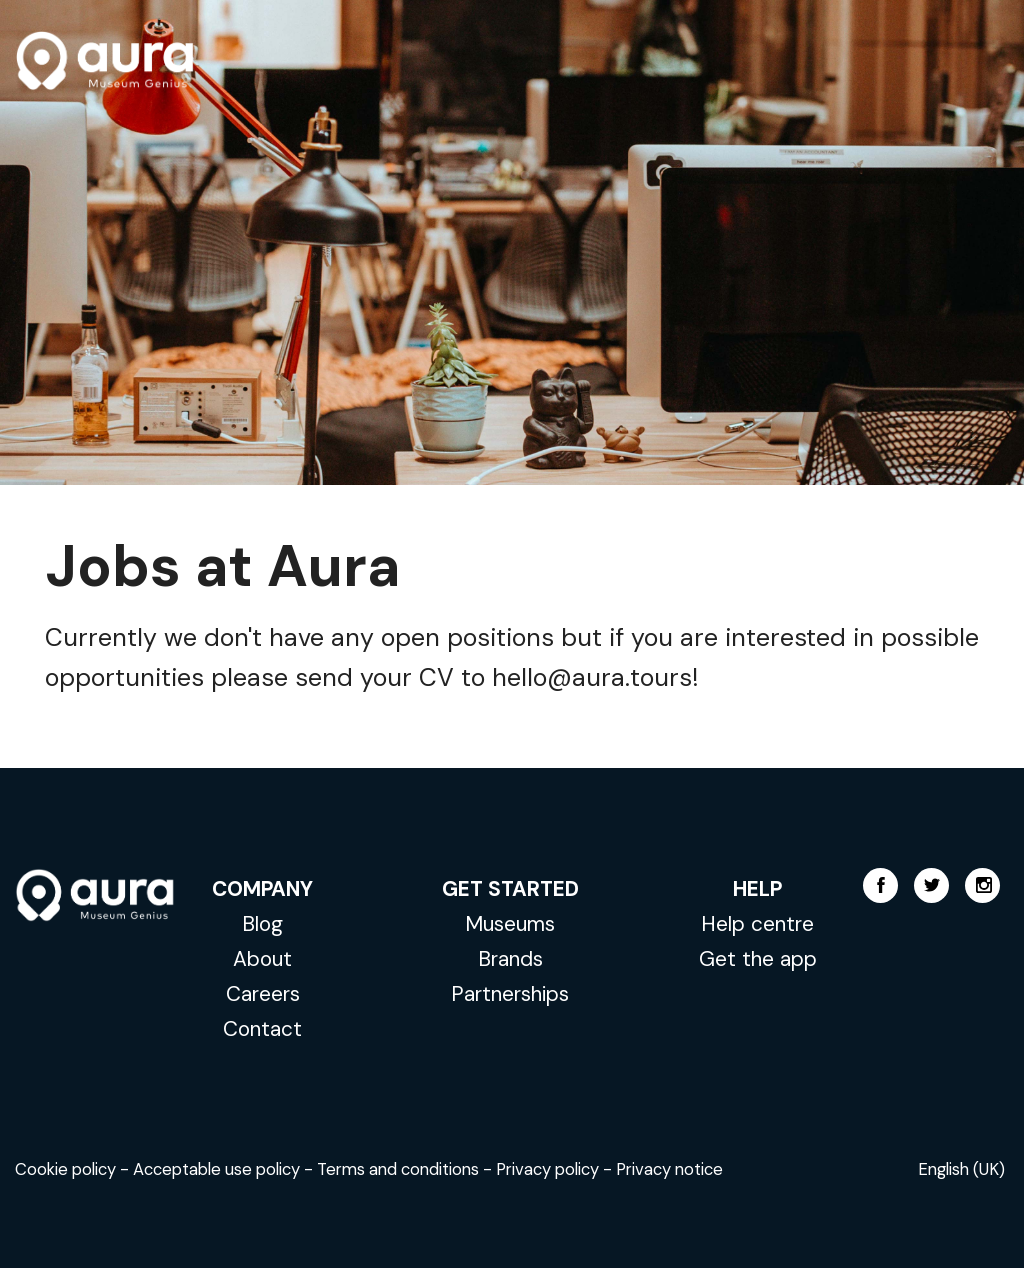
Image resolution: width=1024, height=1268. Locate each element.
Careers (263, 993)
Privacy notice (669, 1169)
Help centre (757, 923)
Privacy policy (547, 1169)
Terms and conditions (398, 1169)
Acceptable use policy (216, 1169)
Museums (510, 923)
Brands (510, 958)
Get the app (758, 958)
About (262, 958)
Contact (262, 1028)
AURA (105, 60)
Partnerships (510, 993)
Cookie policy (65, 1169)
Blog (262, 923)
